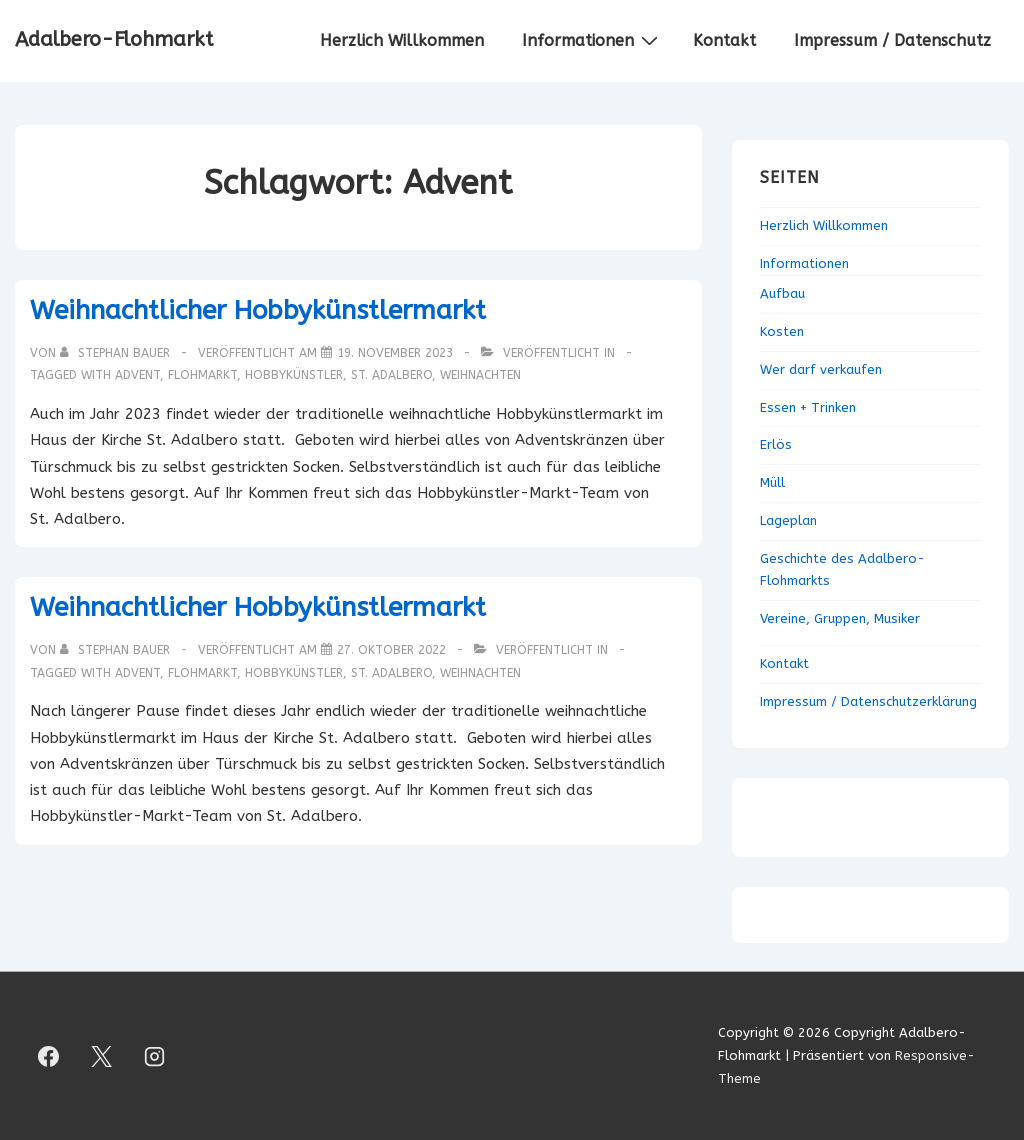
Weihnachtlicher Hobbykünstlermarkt (258, 310)
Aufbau (782, 293)
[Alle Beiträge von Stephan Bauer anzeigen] (117, 353)
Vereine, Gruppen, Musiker (840, 618)
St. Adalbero (391, 375)
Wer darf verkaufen (821, 369)
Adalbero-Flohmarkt (114, 39)
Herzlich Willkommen (402, 40)
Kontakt (724, 40)
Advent (137, 375)
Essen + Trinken (808, 407)
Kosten (782, 331)
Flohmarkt (202, 375)
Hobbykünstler (294, 375)
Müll (772, 482)
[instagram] (155, 1056)
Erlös (776, 444)
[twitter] (102, 1056)
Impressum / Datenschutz (892, 40)
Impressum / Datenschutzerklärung (868, 701)
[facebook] (49, 1056)
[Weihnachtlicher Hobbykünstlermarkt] (395, 353)
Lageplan (788, 520)
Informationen (592, 40)
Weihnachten (480, 375)
